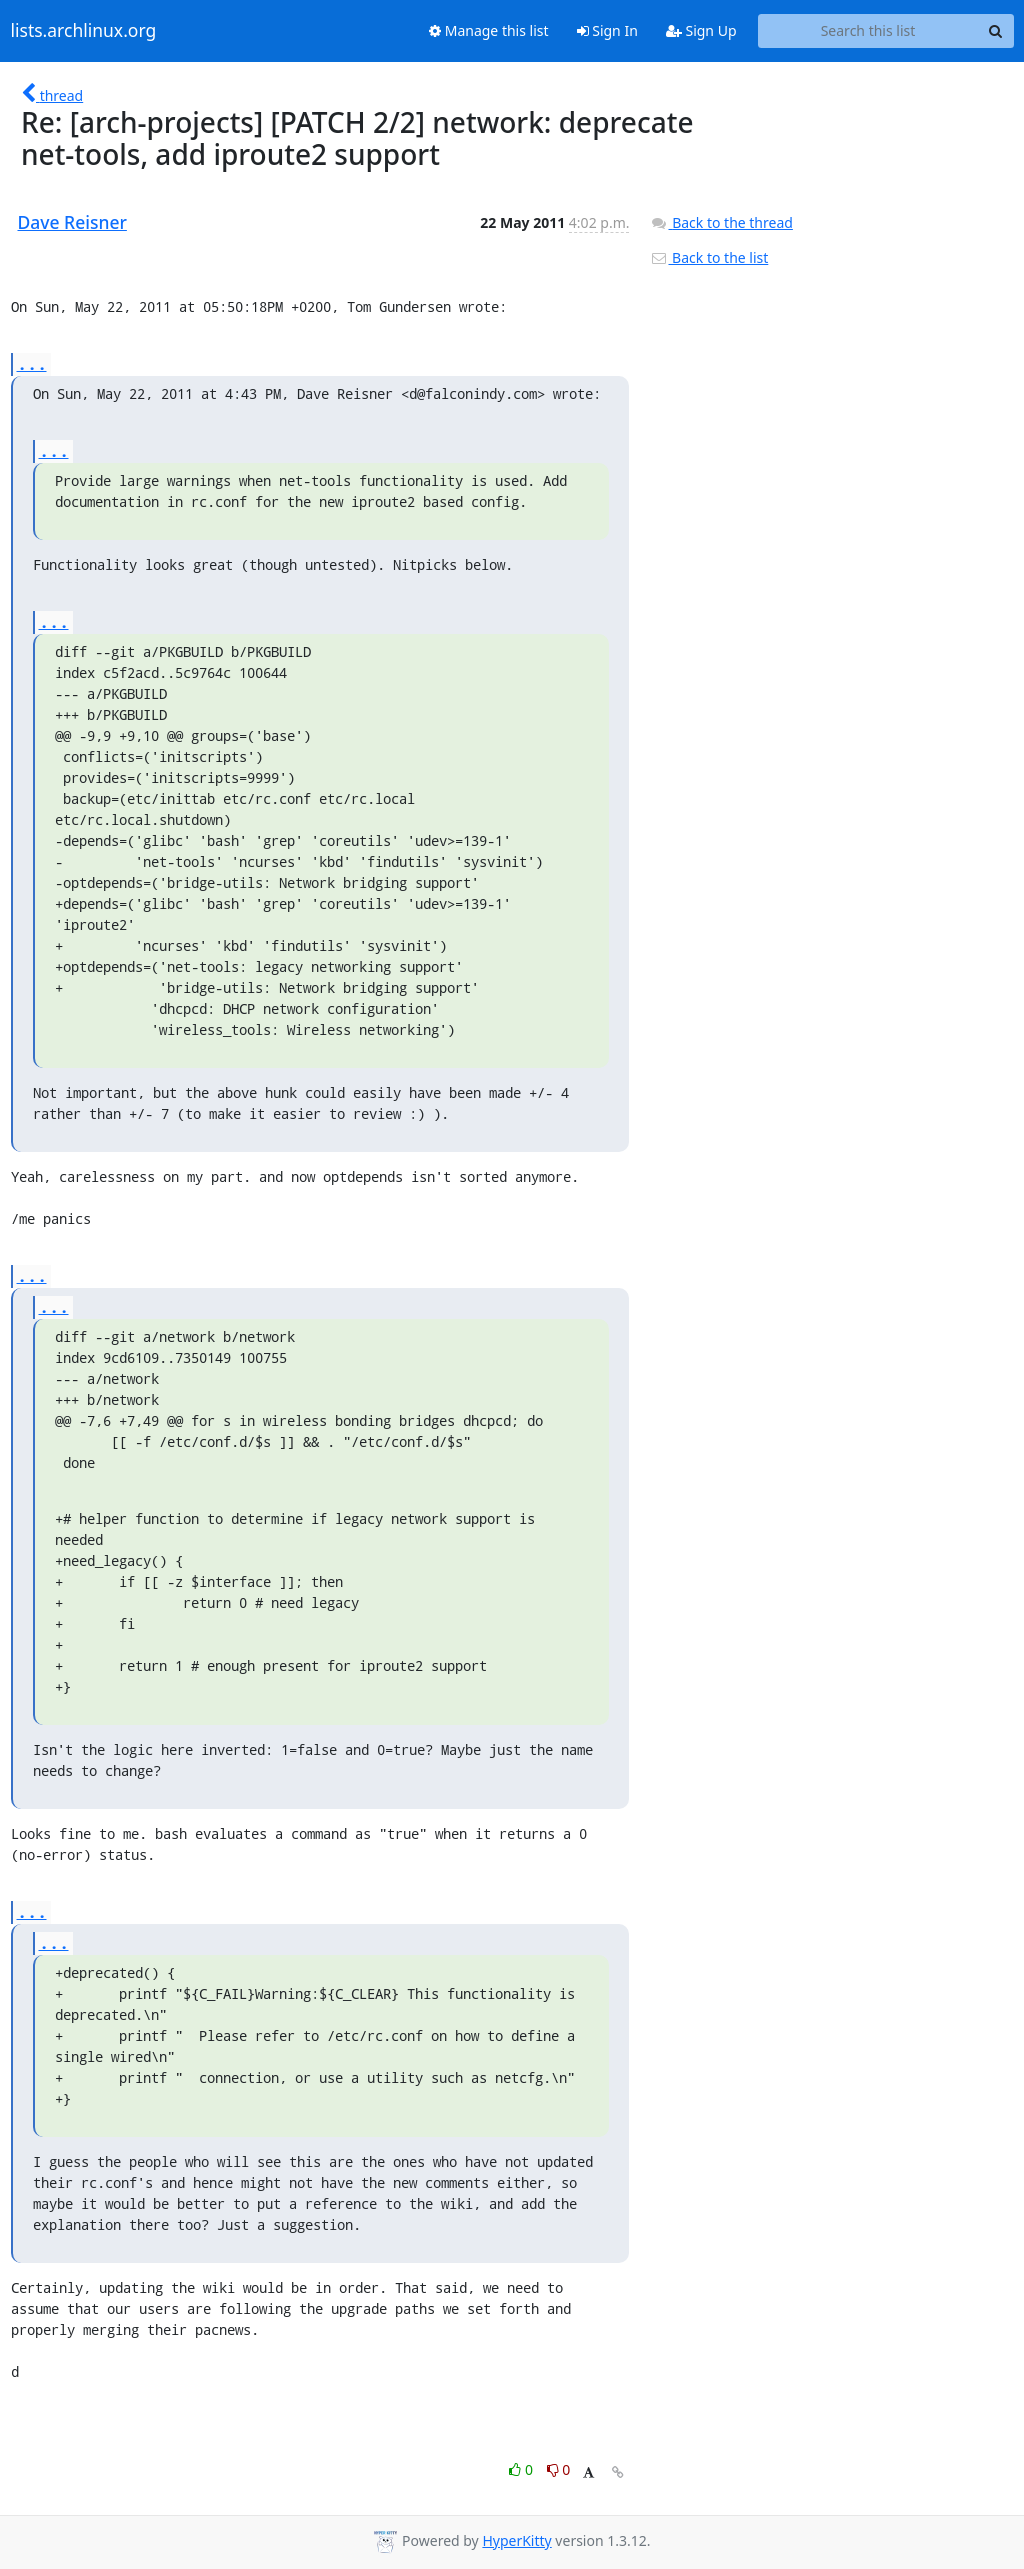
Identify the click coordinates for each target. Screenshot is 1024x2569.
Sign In (607, 30)
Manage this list (489, 30)
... (32, 363)
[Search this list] (868, 31)
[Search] (996, 31)
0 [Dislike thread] (559, 2469)
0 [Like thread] (522, 2469)
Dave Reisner (72, 222)
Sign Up (701, 30)
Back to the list (709, 257)
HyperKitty (516, 2540)
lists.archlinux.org (84, 31)
